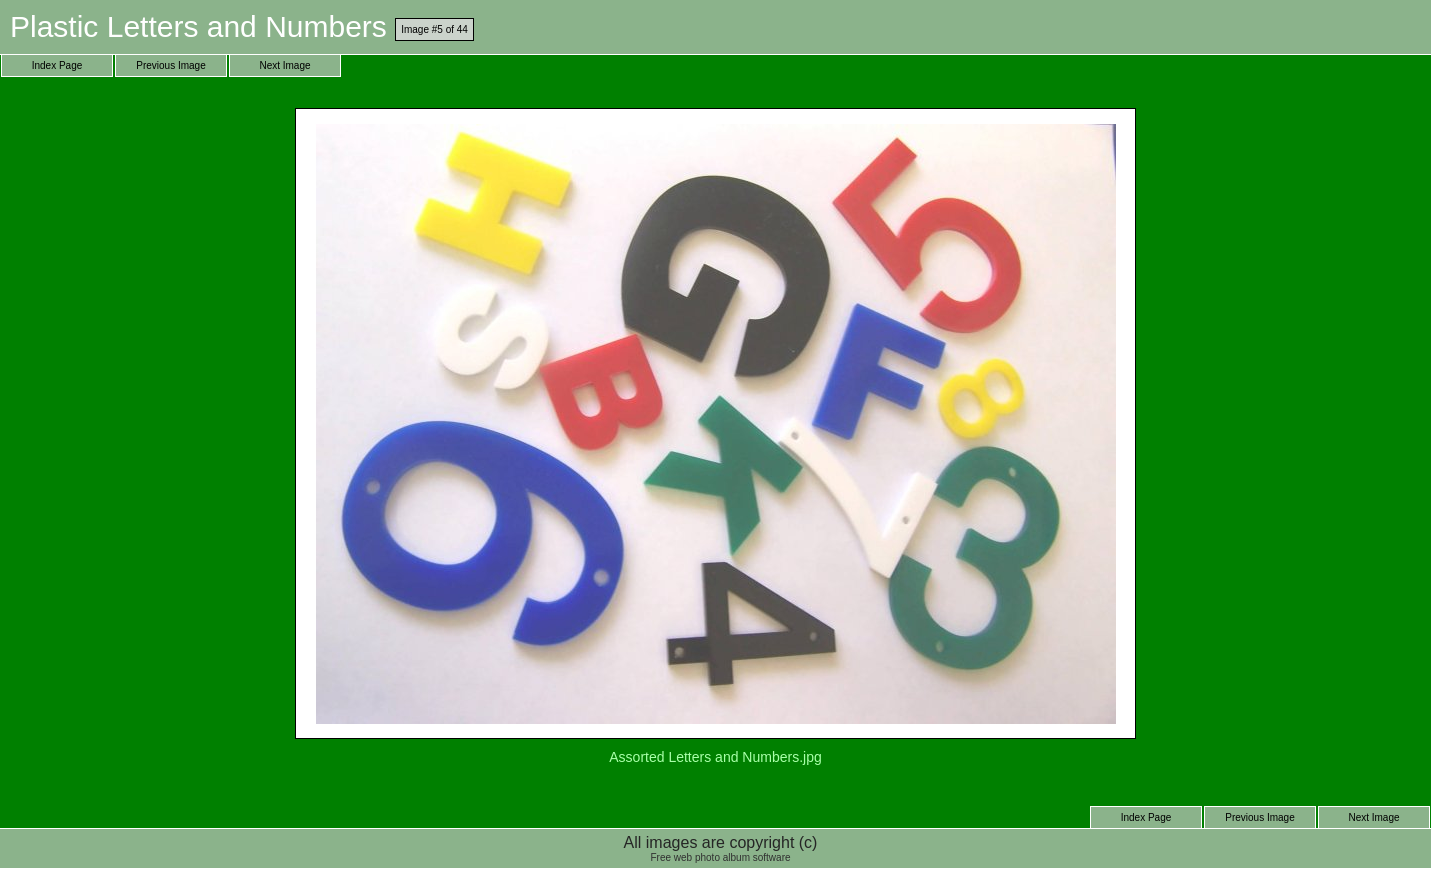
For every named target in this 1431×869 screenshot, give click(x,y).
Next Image (284, 65)
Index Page (57, 65)
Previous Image (170, 65)
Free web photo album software (720, 857)
